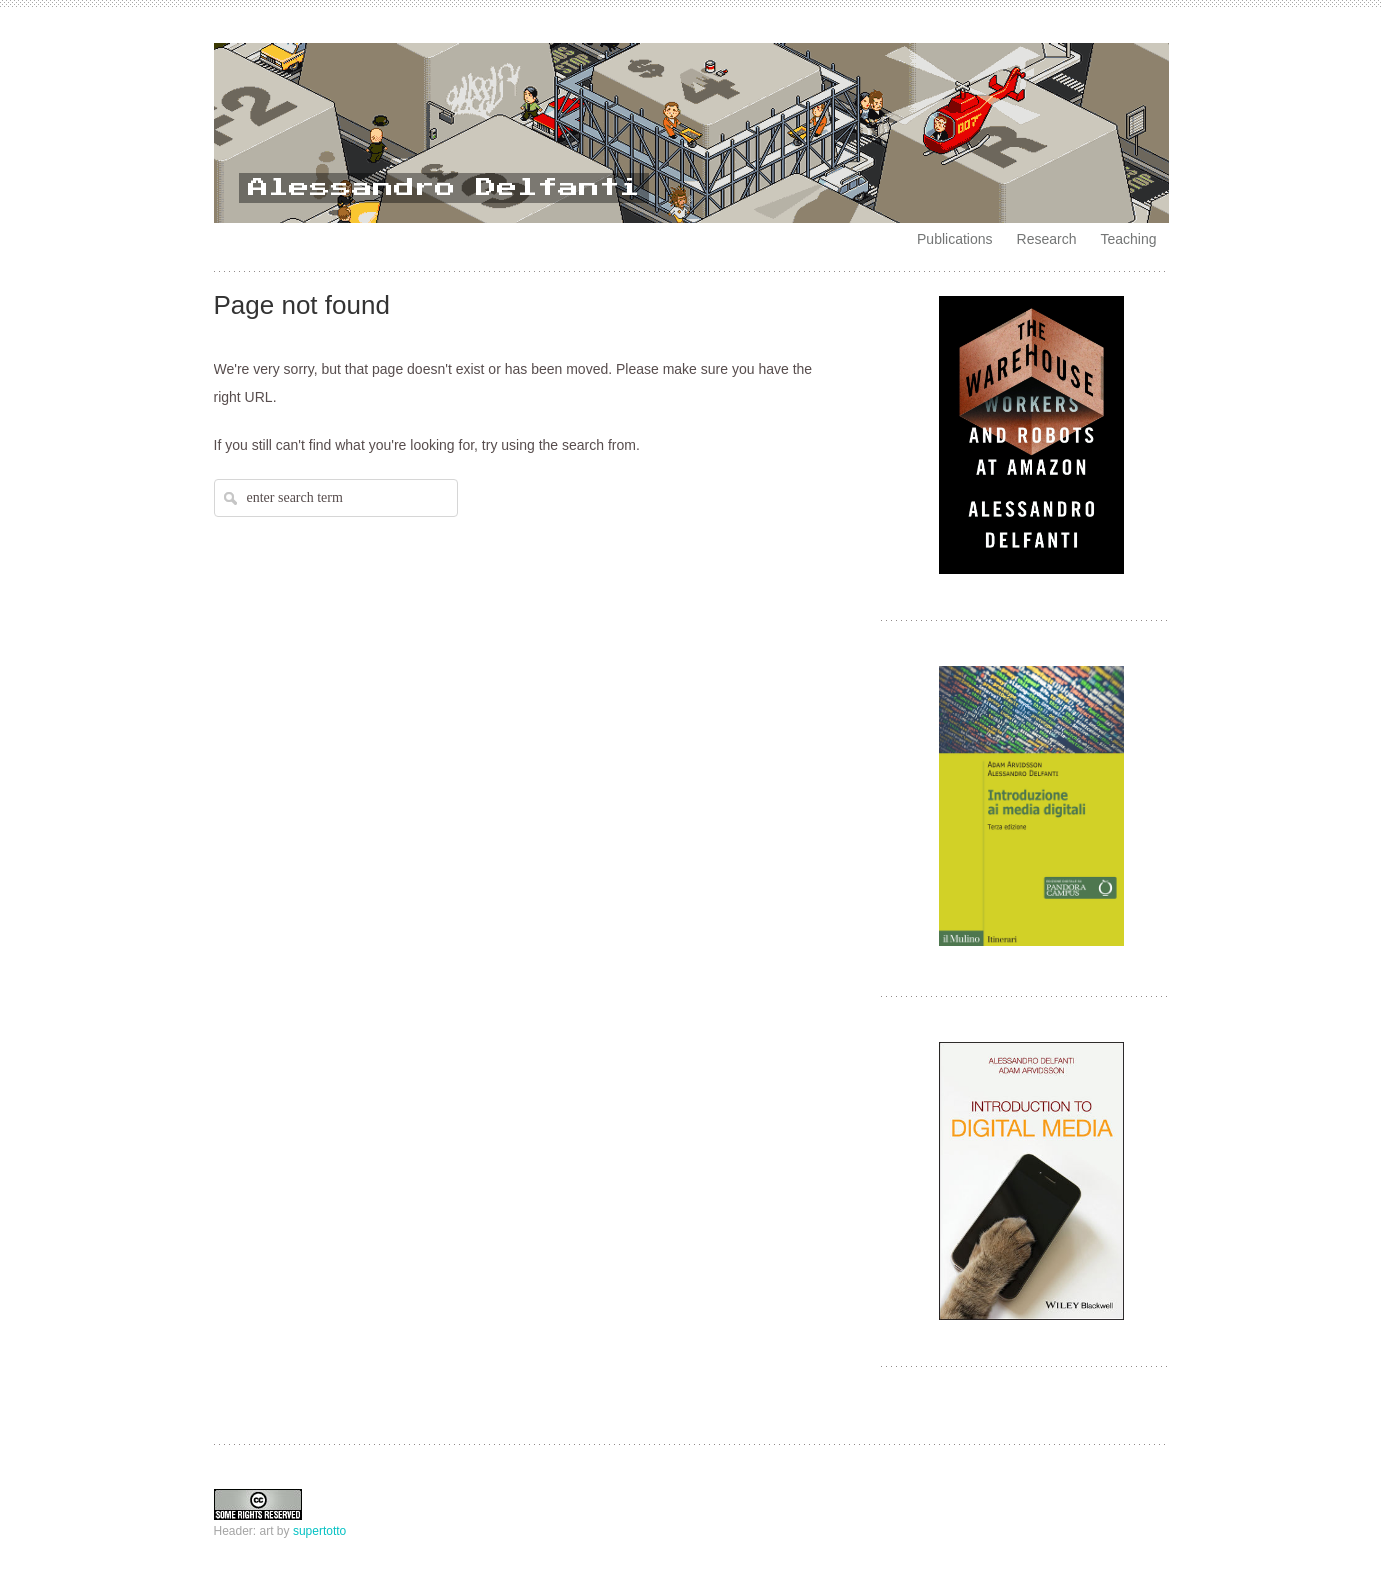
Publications (955, 239)
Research (1047, 239)
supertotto (319, 1531)
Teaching (1128, 239)
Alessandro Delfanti (444, 188)
